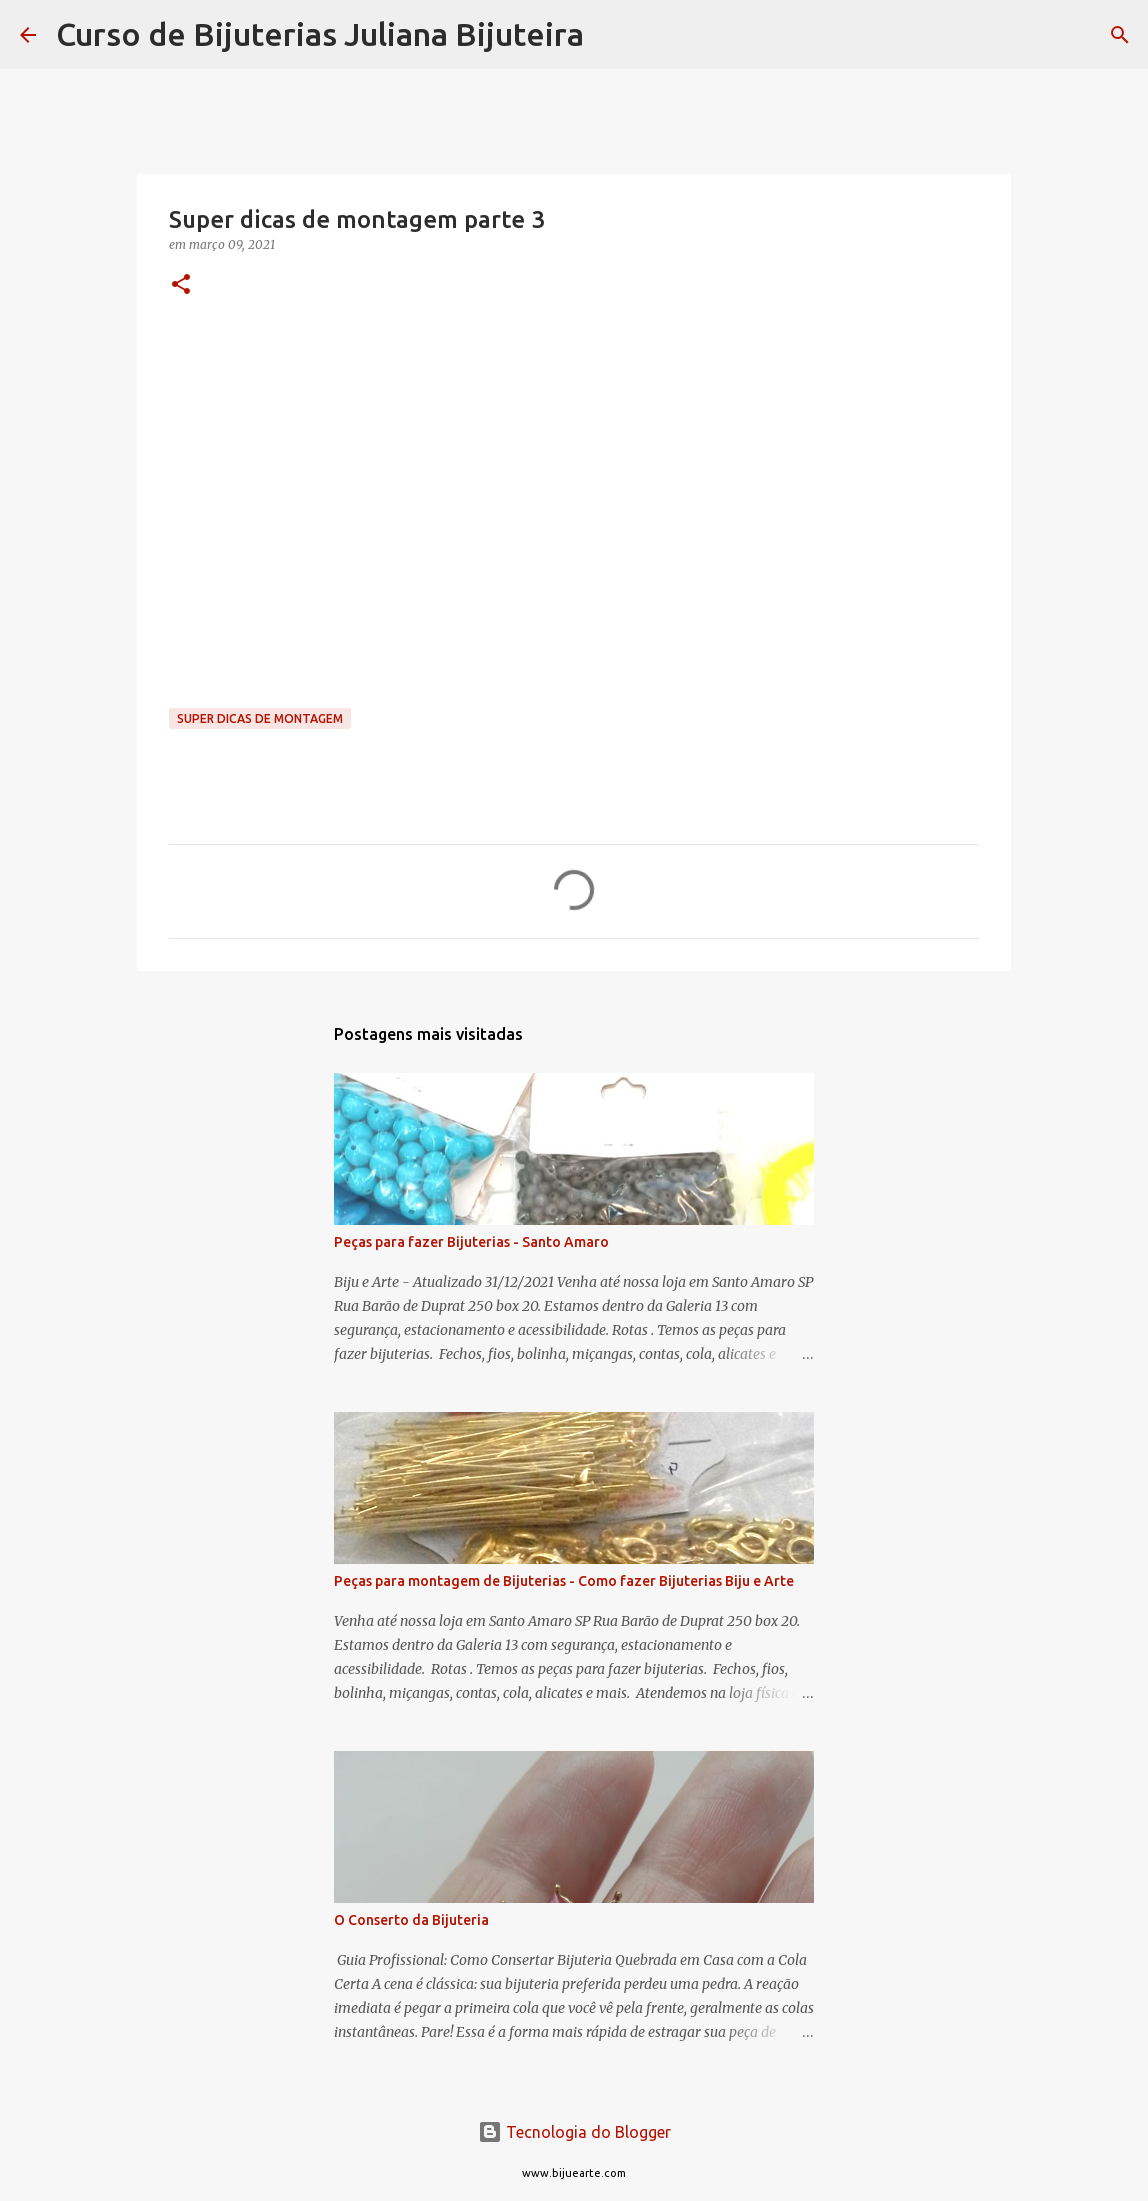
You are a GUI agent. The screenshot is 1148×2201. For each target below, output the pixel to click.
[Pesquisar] (612, 35)
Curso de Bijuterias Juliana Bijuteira (320, 34)
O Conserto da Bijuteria (411, 1920)
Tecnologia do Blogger (574, 2132)
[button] (181, 285)
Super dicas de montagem (260, 718)
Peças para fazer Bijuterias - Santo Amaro (471, 1242)
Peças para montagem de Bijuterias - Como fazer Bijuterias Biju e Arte (564, 1581)
